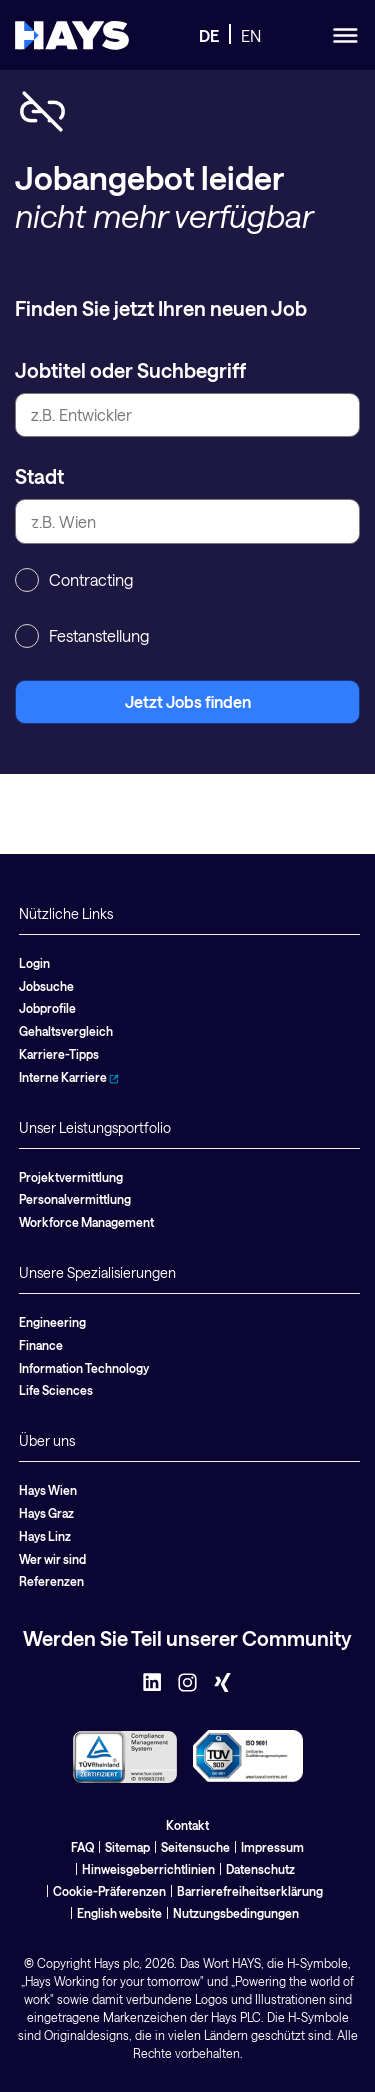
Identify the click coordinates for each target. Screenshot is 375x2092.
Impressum (272, 1847)
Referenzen (51, 1581)
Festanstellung (82, 636)
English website (119, 1913)
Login (34, 963)
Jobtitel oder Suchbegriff (130, 370)
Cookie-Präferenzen (109, 1891)
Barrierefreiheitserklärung (250, 1891)
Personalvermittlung (75, 1199)
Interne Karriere (69, 1077)
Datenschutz (260, 1869)
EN (251, 35)
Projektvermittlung (71, 1177)
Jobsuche (46, 986)
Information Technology (84, 1368)
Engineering (52, 1322)
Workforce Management (86, 1222)
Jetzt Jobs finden (188, 701)
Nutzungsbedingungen (236, 1913)
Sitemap (127, 1847)
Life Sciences (56, 1390)
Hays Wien (48, 1490)
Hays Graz (46, 1513)
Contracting (74, 580)
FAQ (82, 1847)
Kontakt (187, 1825)
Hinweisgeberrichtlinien (148, 1869)
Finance (41, 1345)
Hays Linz (45, 1536)
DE (209, 35)
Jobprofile (47, 1008)
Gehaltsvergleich (66, 1031)
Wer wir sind (52, 1559)
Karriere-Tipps (59, 1054)
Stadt (39, 476)
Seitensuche (195, 1847)
